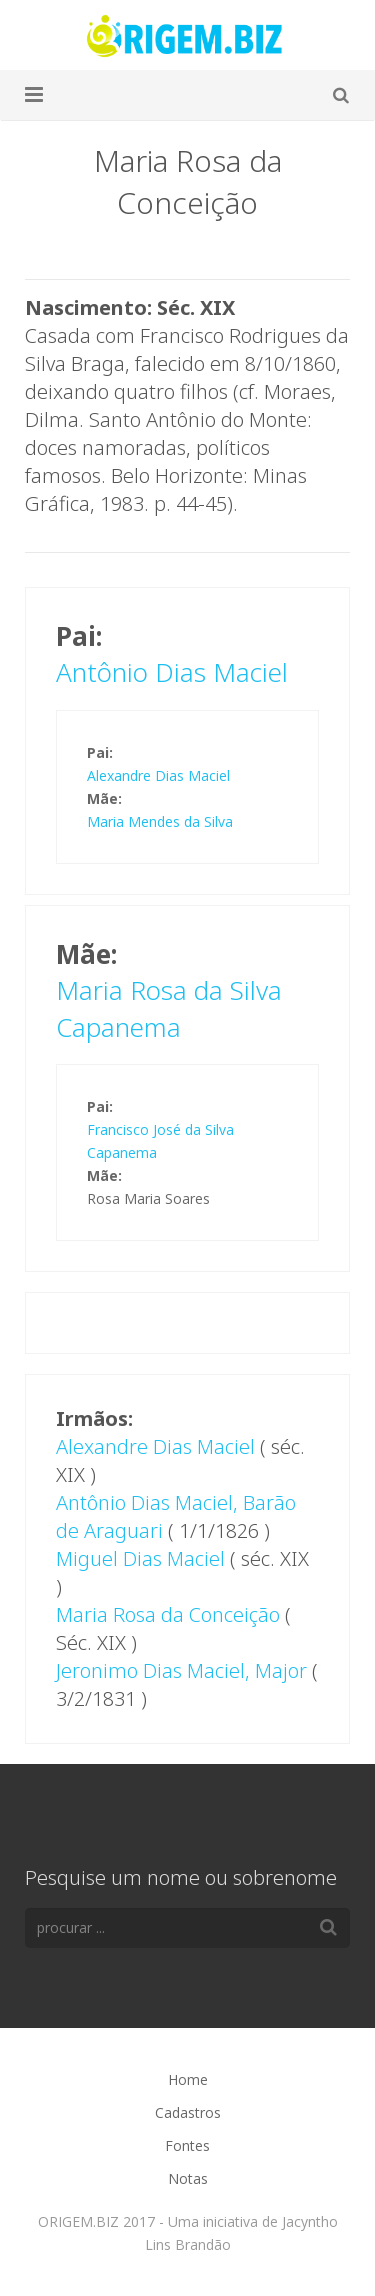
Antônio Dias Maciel (172, 672)
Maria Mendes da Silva (160, 821)
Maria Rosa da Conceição (168, 1614)
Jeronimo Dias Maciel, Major (181, 1670)
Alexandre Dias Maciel (158, 775)
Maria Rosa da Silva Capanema (169, 1008)
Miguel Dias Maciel (140, 1558)
